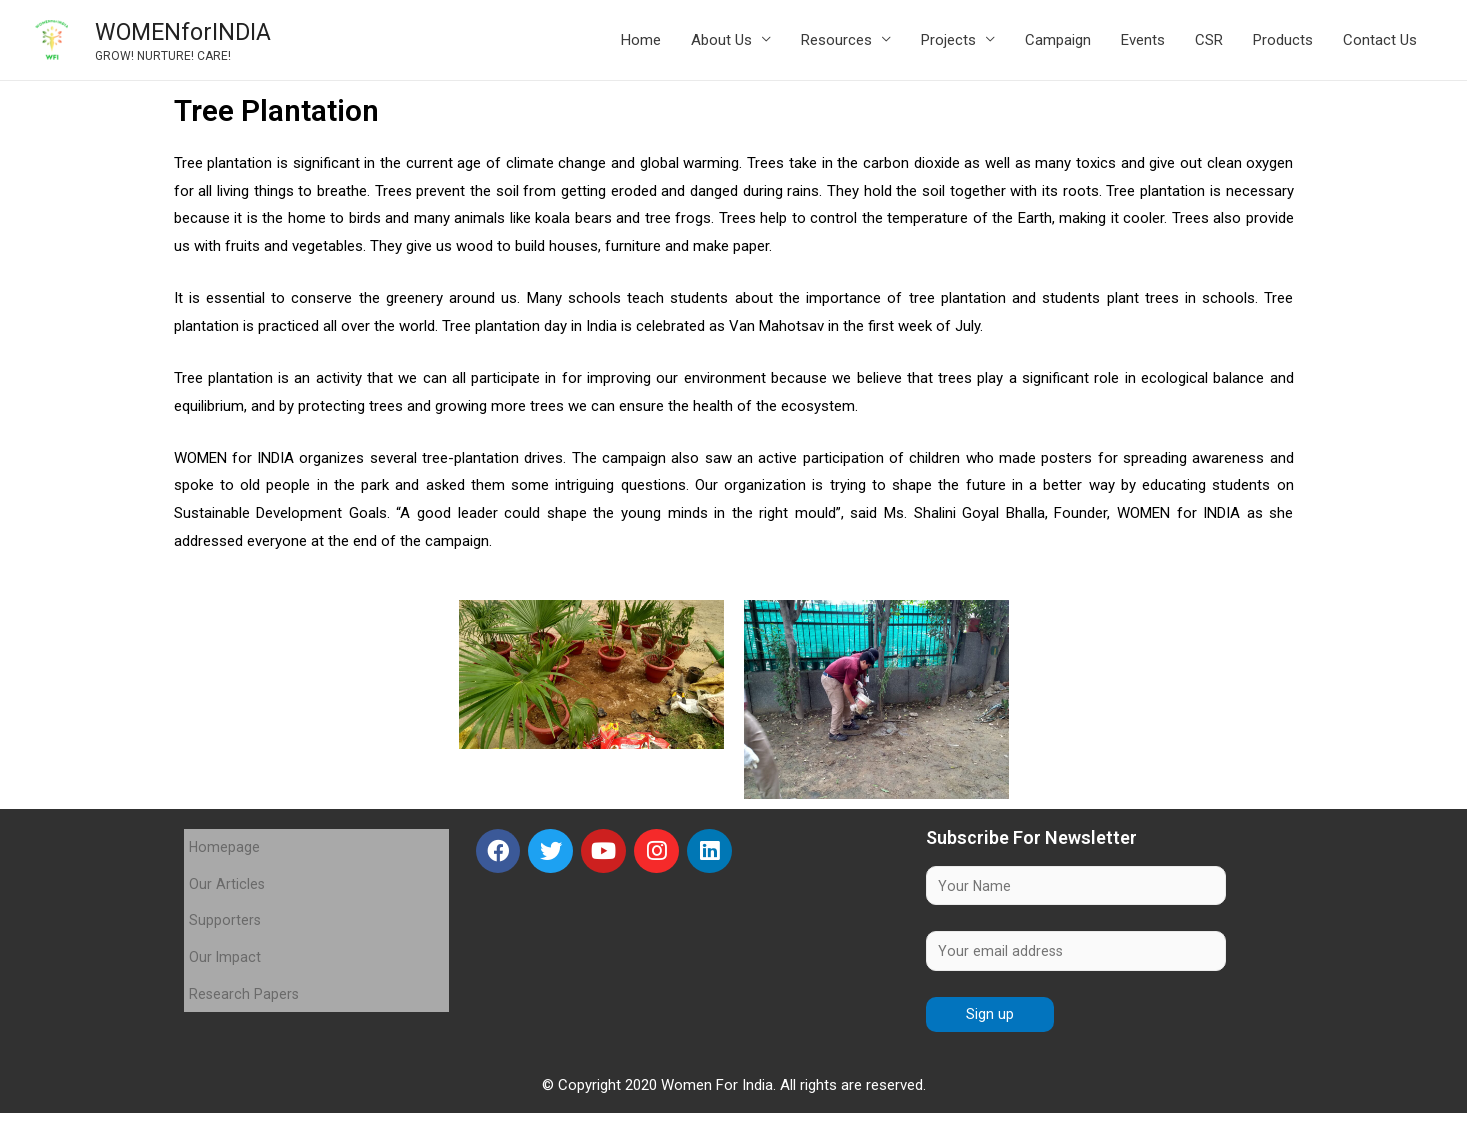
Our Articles (227, 874)
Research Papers (245, 955)
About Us (721, 43)
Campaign (1058, 43)
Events (1143, 43)
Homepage (225, 847)
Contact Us (1380, 43)
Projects (948, 43)
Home (641, 43)
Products (1283, 43)
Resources (836, 43)
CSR (1209, 43)
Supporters (225, 901)
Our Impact (225, 928)
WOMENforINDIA (207, 33)
